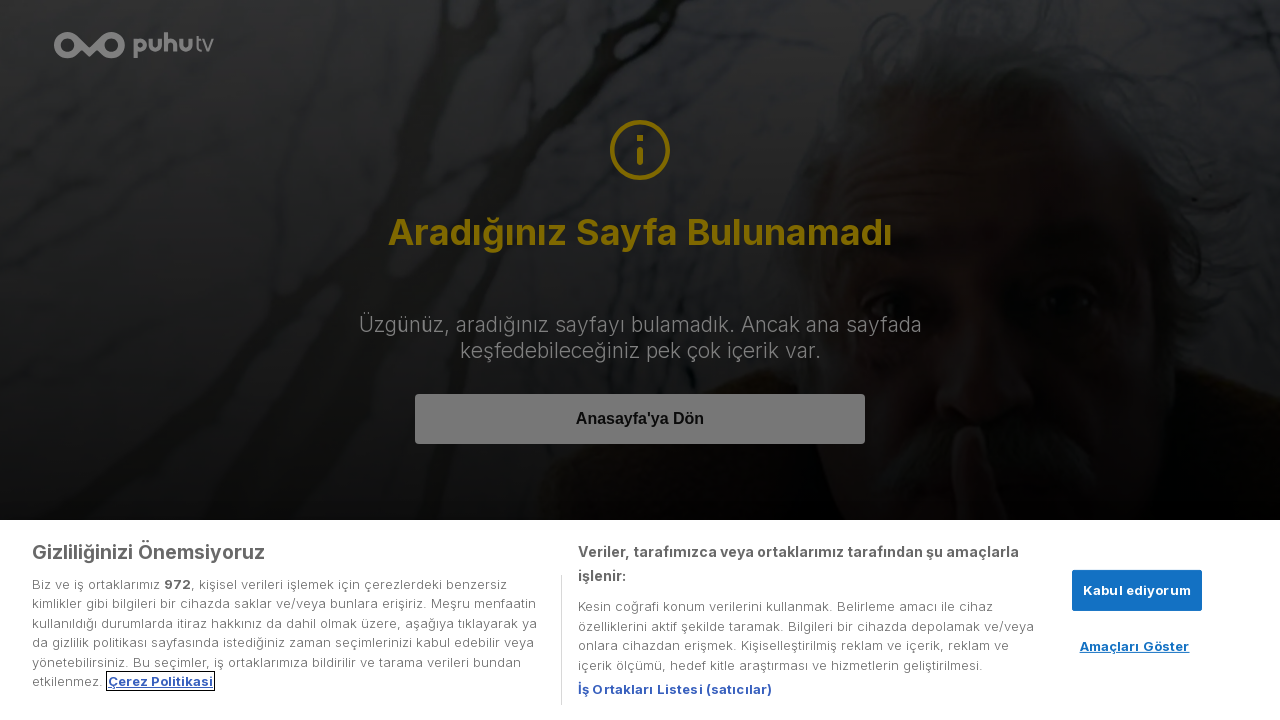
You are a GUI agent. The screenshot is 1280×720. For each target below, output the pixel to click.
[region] (640, 620)
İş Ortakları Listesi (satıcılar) (675, 689)
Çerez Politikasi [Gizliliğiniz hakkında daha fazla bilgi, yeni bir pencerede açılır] (160, 681)
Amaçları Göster (1135, 646)
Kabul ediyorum (1137, 590)
